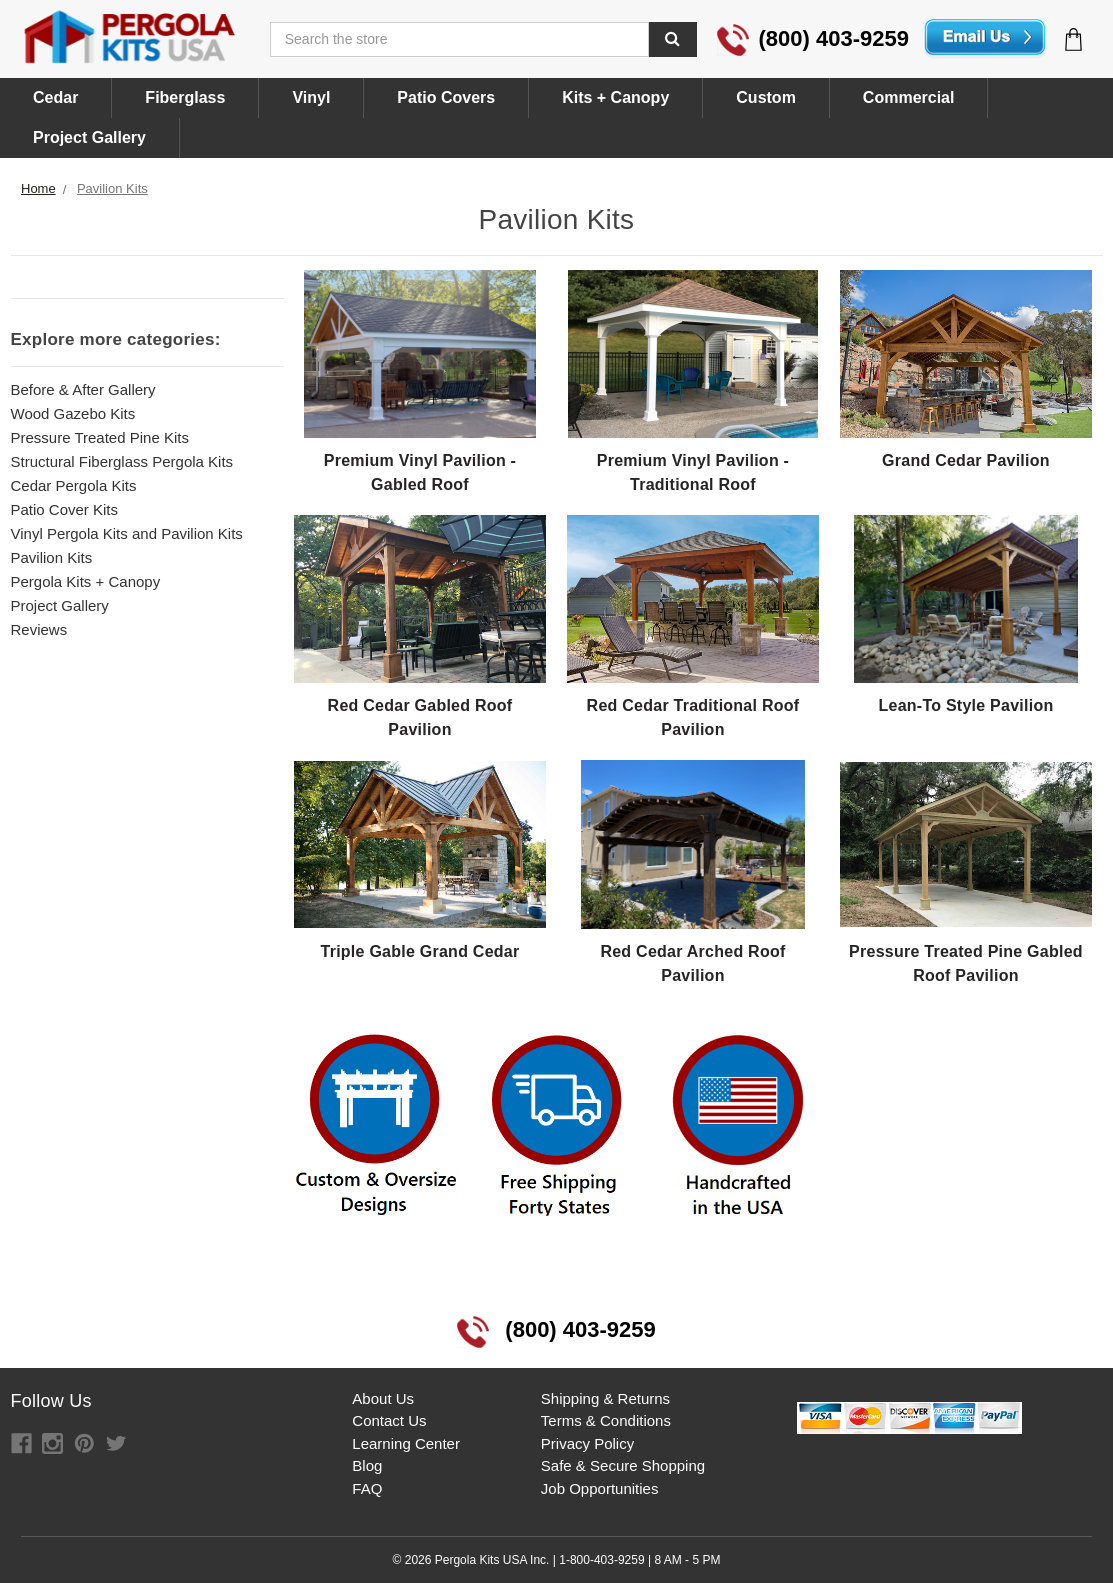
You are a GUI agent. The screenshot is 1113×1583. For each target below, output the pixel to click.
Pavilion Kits (112, 188)
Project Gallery (89, 137)
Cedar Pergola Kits (74, 485)
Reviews (39, 629)
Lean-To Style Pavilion (965, 705)
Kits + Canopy (615, 97)
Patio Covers (446, 97)
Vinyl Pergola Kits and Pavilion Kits (127, 533)
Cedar (55, 97)
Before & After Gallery (83, 389)
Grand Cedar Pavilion (966, 460)
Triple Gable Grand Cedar (420, 951)
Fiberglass (185, 97)
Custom (766, 97)
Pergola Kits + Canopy (86, 581)
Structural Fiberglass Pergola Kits (122, 461)
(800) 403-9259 (813, 38)
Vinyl (311, 97)
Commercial (909, 97)
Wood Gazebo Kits (73, 413)
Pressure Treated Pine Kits (100, 437)
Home (38, 188)
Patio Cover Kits (65, 509)
